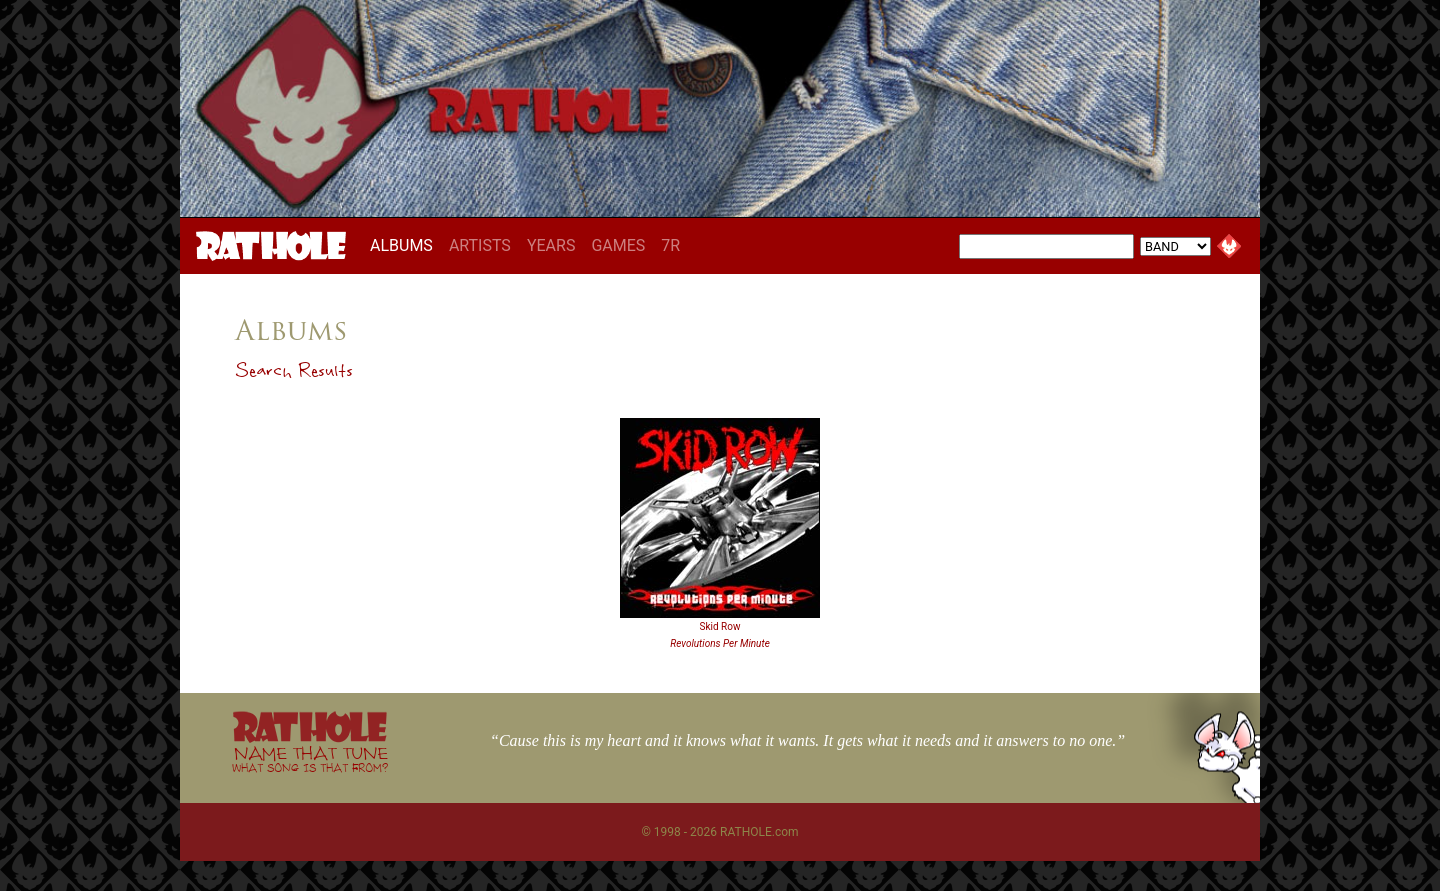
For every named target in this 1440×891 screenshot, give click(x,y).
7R (670, 245)
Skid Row (720, 626)
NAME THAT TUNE (310, 758)
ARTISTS (480, 245)
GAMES (618, 245)
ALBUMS (405, 245)
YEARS (551, 245)
